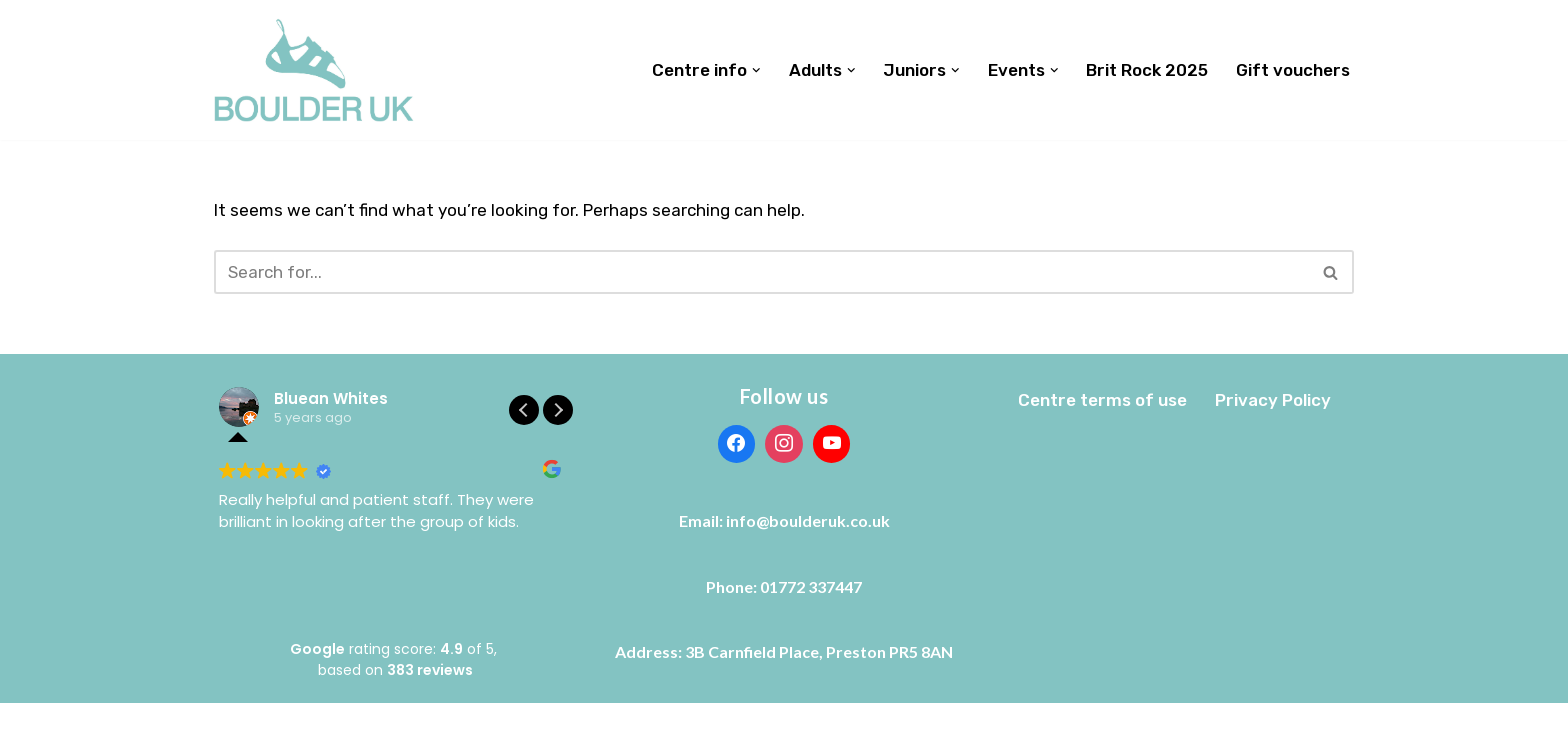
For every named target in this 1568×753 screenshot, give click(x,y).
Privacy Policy (1273, 400)
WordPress (405, 725)
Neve (234, 725)
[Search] (761, 272)
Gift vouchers (1293, 70)
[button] (756, 70)
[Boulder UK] (314, 70)
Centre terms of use (1102, 400)
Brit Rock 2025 (1147, 70)
